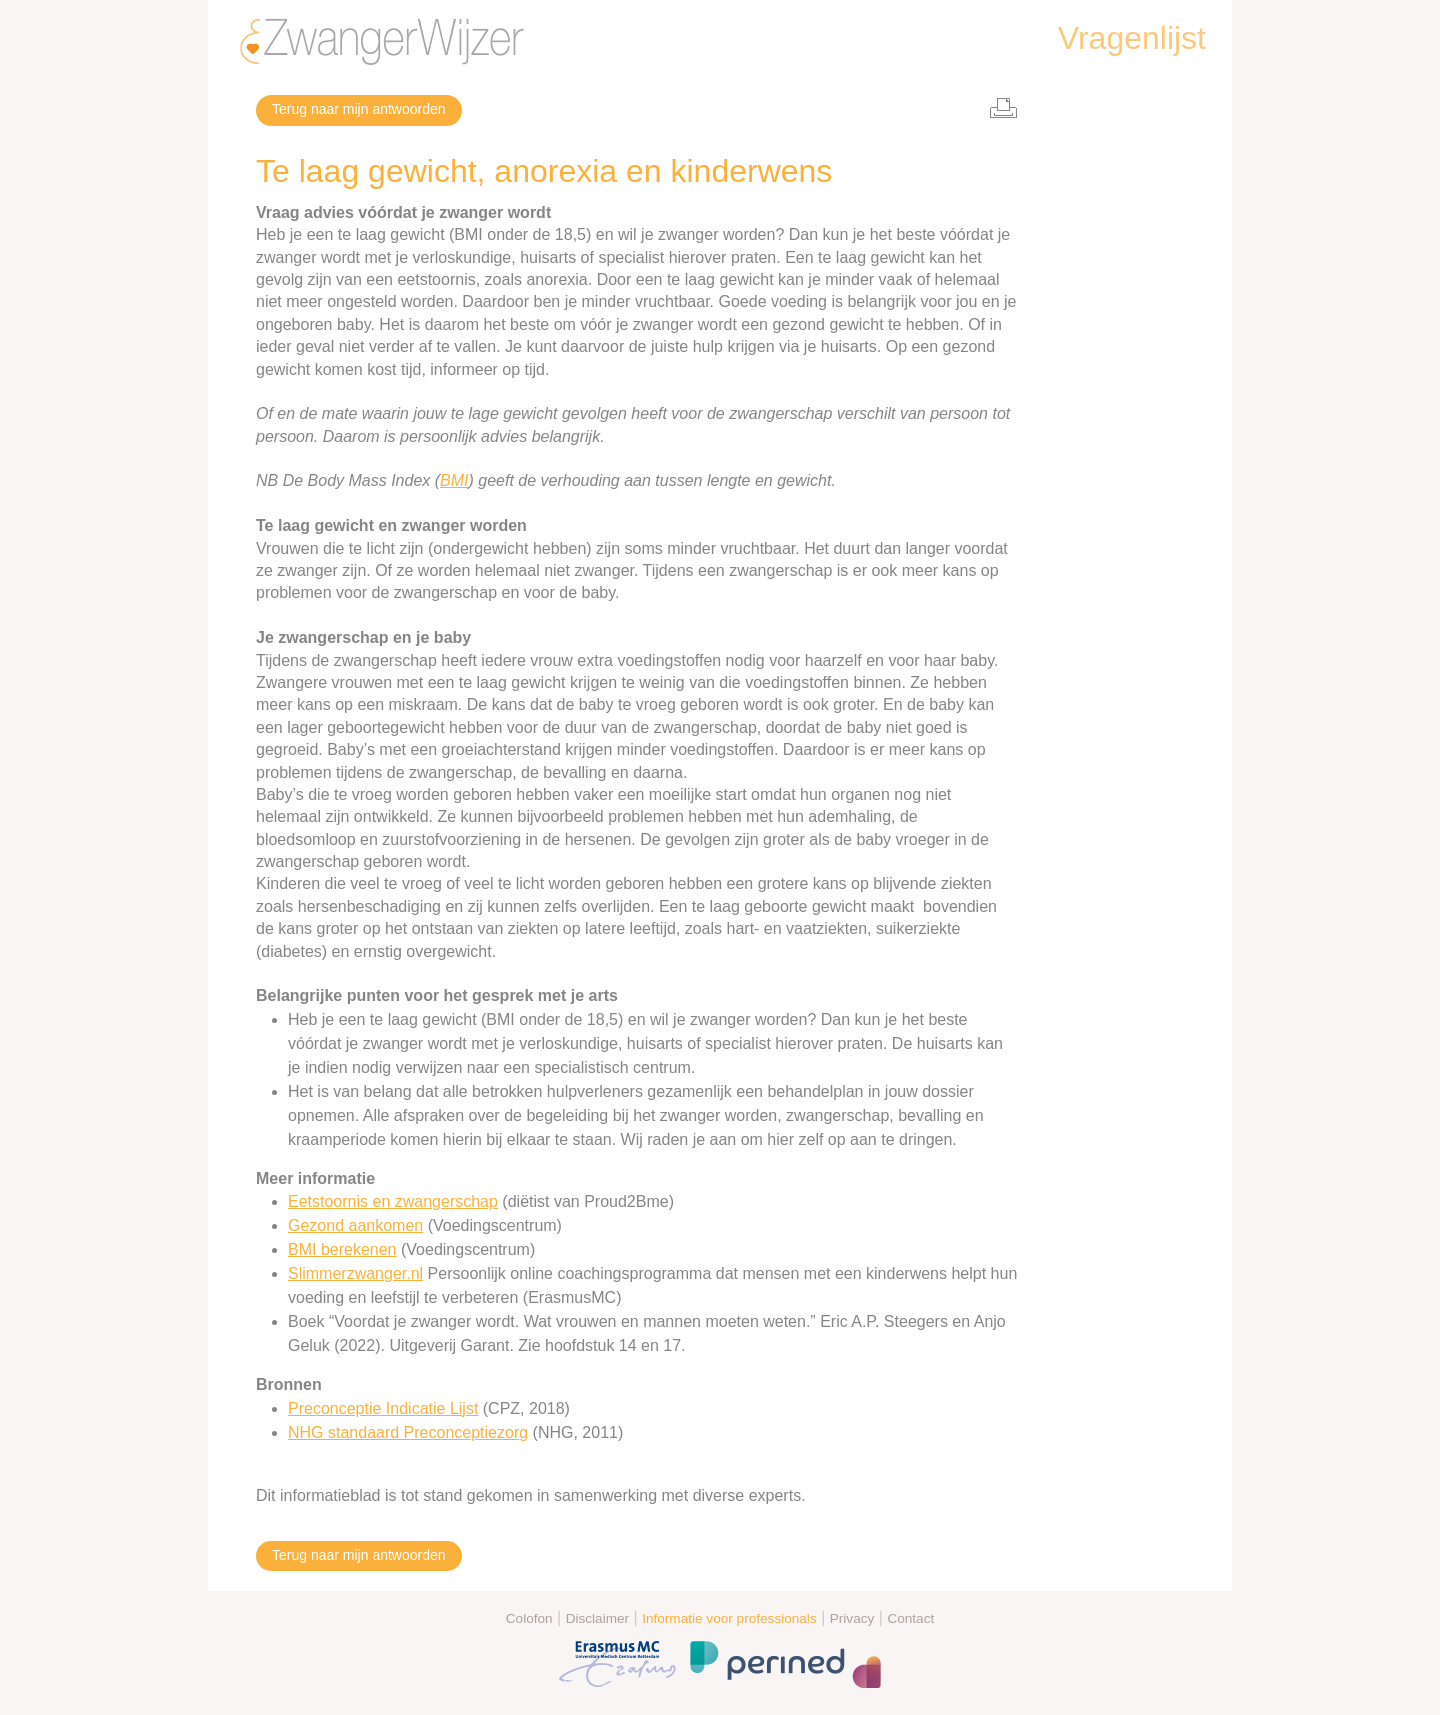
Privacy (852, 1618)
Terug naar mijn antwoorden (359, 109)
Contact (910, 1618)
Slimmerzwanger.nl (355, 1273)
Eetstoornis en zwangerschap (393, 1201)
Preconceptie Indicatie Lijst (383, 1408)
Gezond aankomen (355, 1225)
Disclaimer (597, 1618)
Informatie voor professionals (729, 1618)
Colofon (529, 1618)
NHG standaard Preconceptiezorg (408, 1432)
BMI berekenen (342, 1249)
